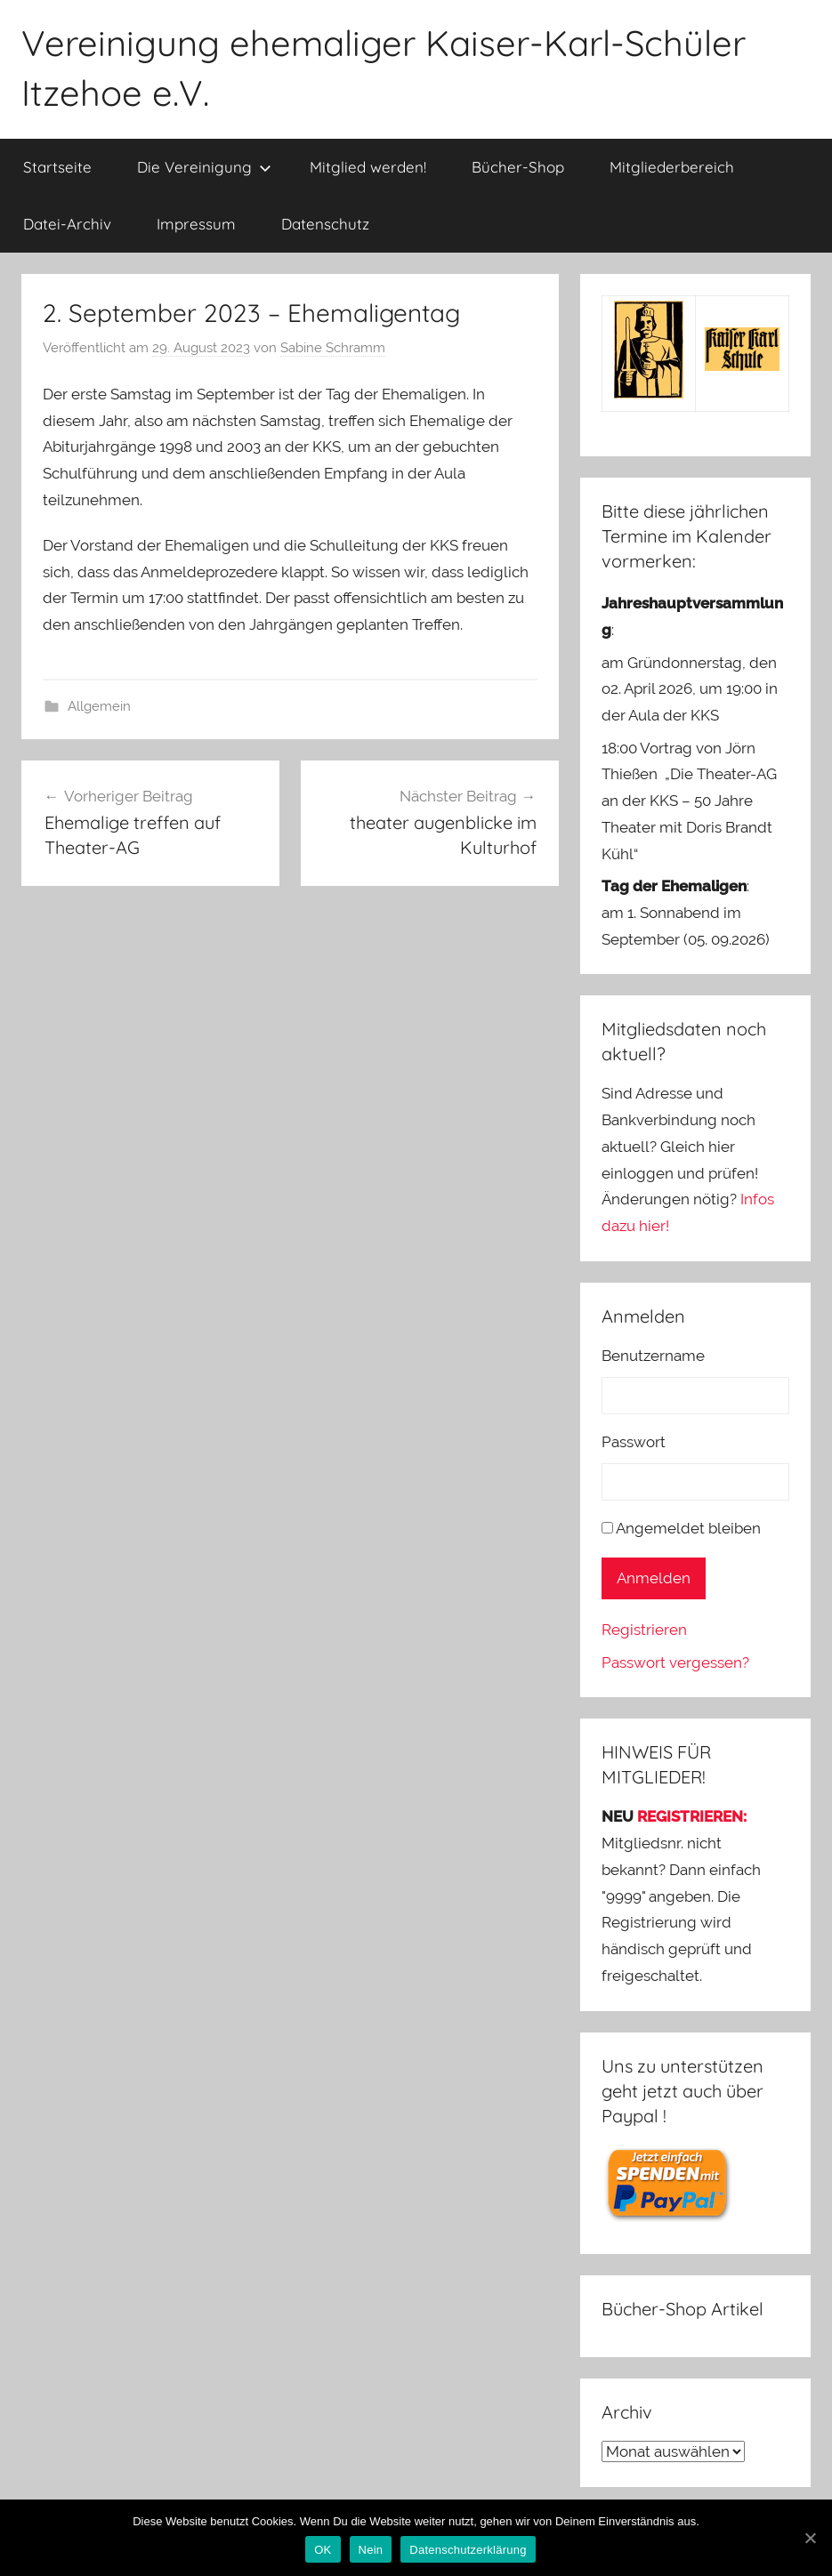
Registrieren (644, 1629)
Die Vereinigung (204, 166)
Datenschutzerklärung (467, 2549)
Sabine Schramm (332, 348)
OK (322, 2549)
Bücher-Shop (518, 166)
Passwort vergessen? (675, 1662)
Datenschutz (325, 223)
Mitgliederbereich (672, 166)
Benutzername (653, 1355)
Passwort (634, 1442)
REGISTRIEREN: (692, 1816)
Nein (371, 2549)
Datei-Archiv (67, 223)
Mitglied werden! (368, 166)
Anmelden (654, 1578)
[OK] (810, 2538)
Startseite (57, 166)
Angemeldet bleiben (688, 1528)
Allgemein (99, 706)
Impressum (196, 223)
